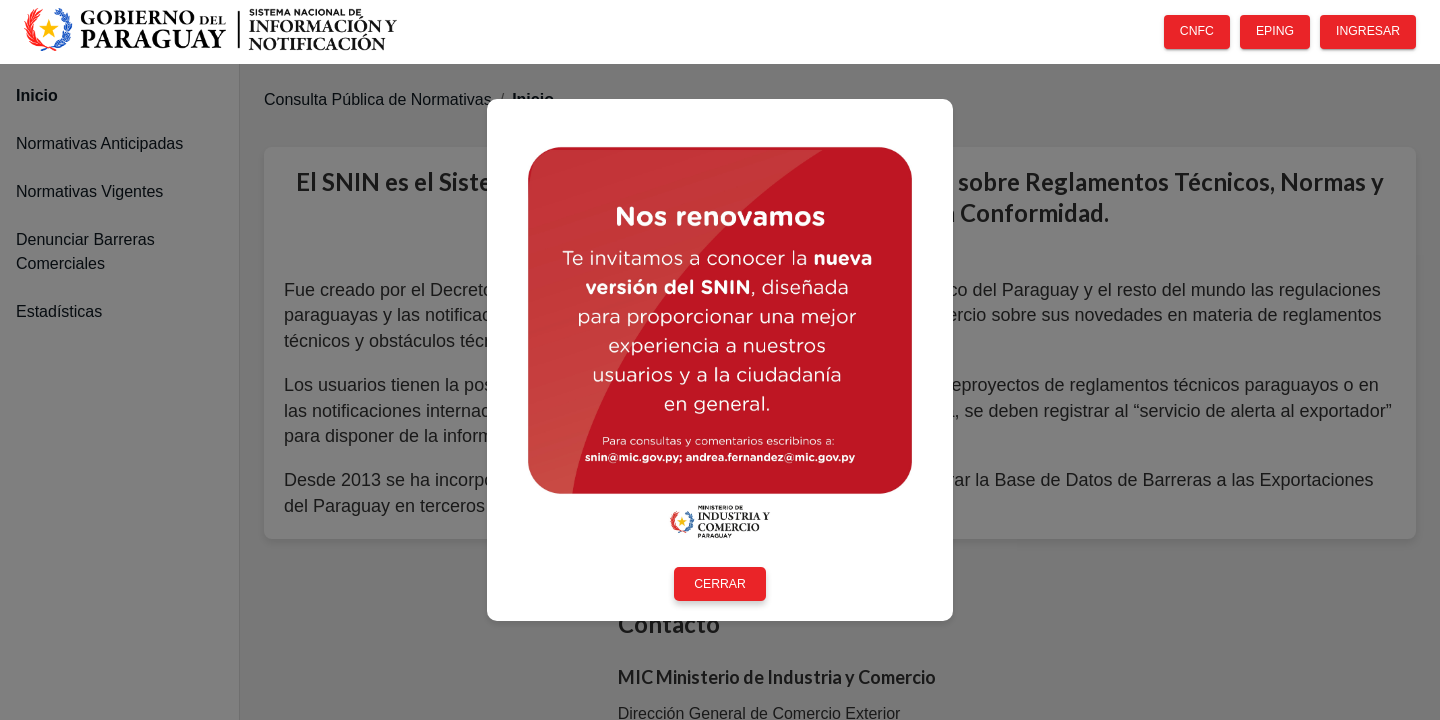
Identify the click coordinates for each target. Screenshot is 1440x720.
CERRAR (720, 584)
